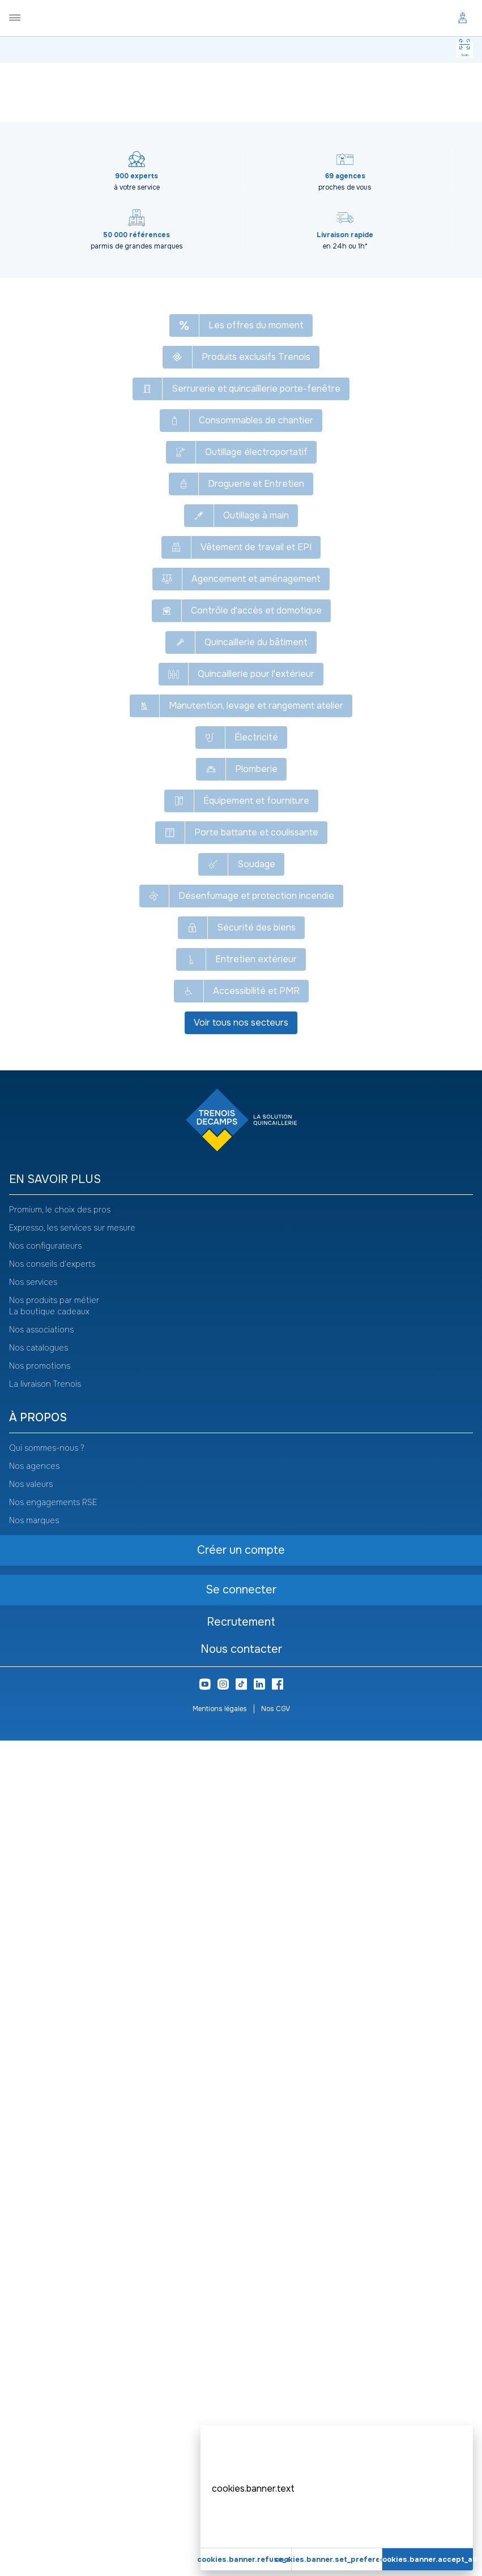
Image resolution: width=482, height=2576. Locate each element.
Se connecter (145, 464)
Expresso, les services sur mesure (72, 2063)
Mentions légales (220, 2544)
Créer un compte (145, 491)
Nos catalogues (38, 2183)
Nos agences (34, 2301)
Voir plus (241, 861)
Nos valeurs (31, 2319)
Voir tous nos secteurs (241, 1858)
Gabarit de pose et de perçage (253, 78)
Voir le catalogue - (365, 106)
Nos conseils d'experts (52, 2099)
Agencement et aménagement (149, 78)
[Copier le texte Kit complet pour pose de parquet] (267, 103)
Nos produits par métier (54, 2136)
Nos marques (34, 2356)
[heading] (241, 2015)
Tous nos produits (62, 78)
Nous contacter (241, 2485)
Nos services (33, 2117)
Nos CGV (275, 2544)
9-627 (245, 846)
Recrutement (241, 2457)
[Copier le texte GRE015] (84, 132)
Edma (222, 760)
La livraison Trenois (45, 2219)
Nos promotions (39, 2201)
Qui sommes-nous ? (46, 2283)
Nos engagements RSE (53, 2338)
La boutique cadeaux (49, 2147)
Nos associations (41, 2165)
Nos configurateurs (45, 2081)
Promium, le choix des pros (59, 2045)
